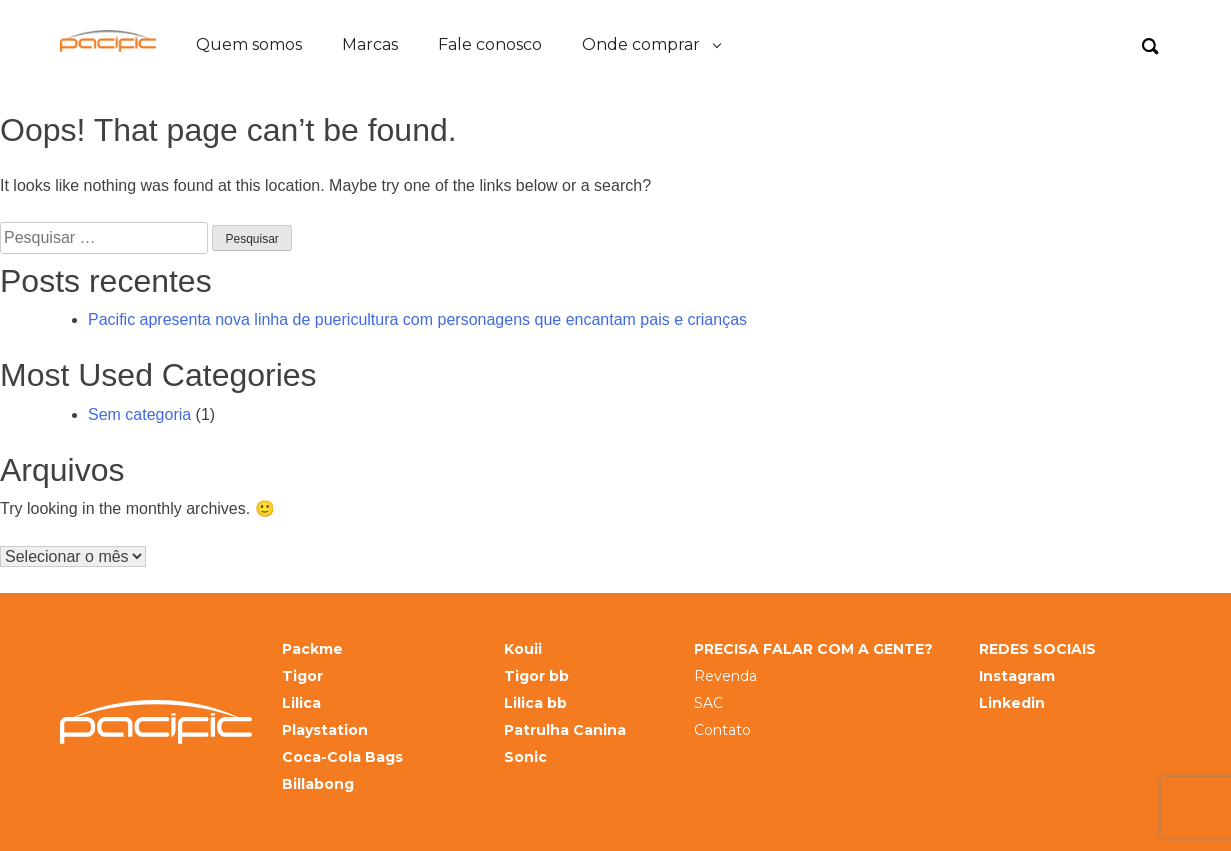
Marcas (370, 44)
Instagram (1017, 676)
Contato (722, 730)
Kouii (523, 649)
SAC (708, 703)
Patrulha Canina (565, 730)
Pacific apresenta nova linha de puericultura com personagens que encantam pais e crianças (417, 319)
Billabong (318, 784)
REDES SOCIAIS (1037, 649)
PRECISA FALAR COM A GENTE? (813, 649)
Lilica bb (535, 703)
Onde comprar (641, 44)
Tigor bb (536, 676)
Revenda (725, 676)
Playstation (325, 730)
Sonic (525, 757)
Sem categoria (139, 414)
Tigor (302, 676)
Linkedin (1012, 703)
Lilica (301, 703)
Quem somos (249, 44)
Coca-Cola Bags (342, 757)
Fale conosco (490, 44)
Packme (312, 649)
